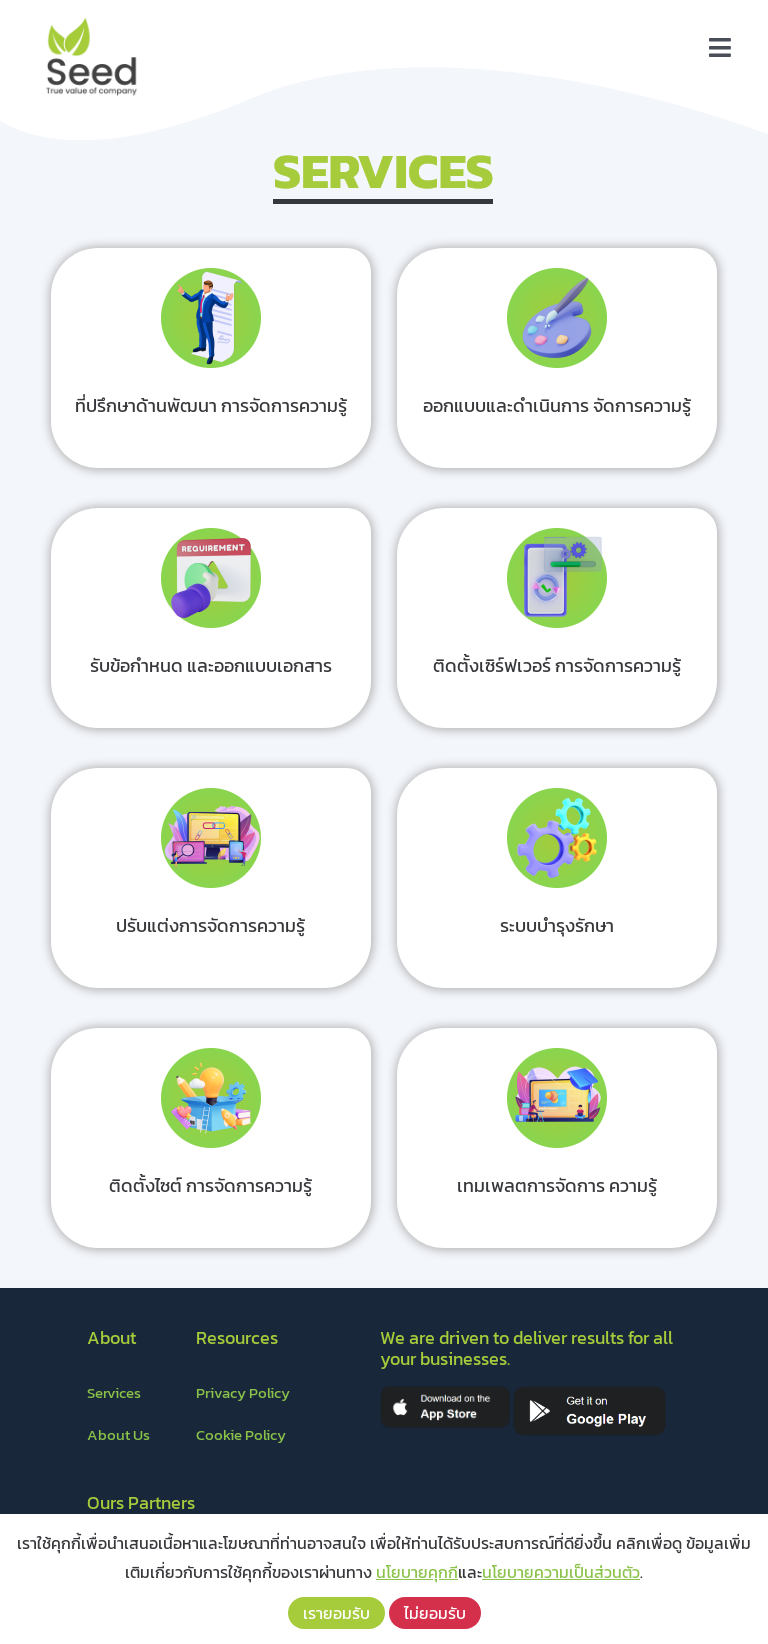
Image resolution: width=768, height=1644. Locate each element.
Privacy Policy (243, 1392)
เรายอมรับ (336, 1613)
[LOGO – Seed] (91, 18)
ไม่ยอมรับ (435, 1613)
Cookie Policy (241, 1434)
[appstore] (444, 1393)
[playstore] (589, 1393)
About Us (118, 1434)
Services (114, 1392)
